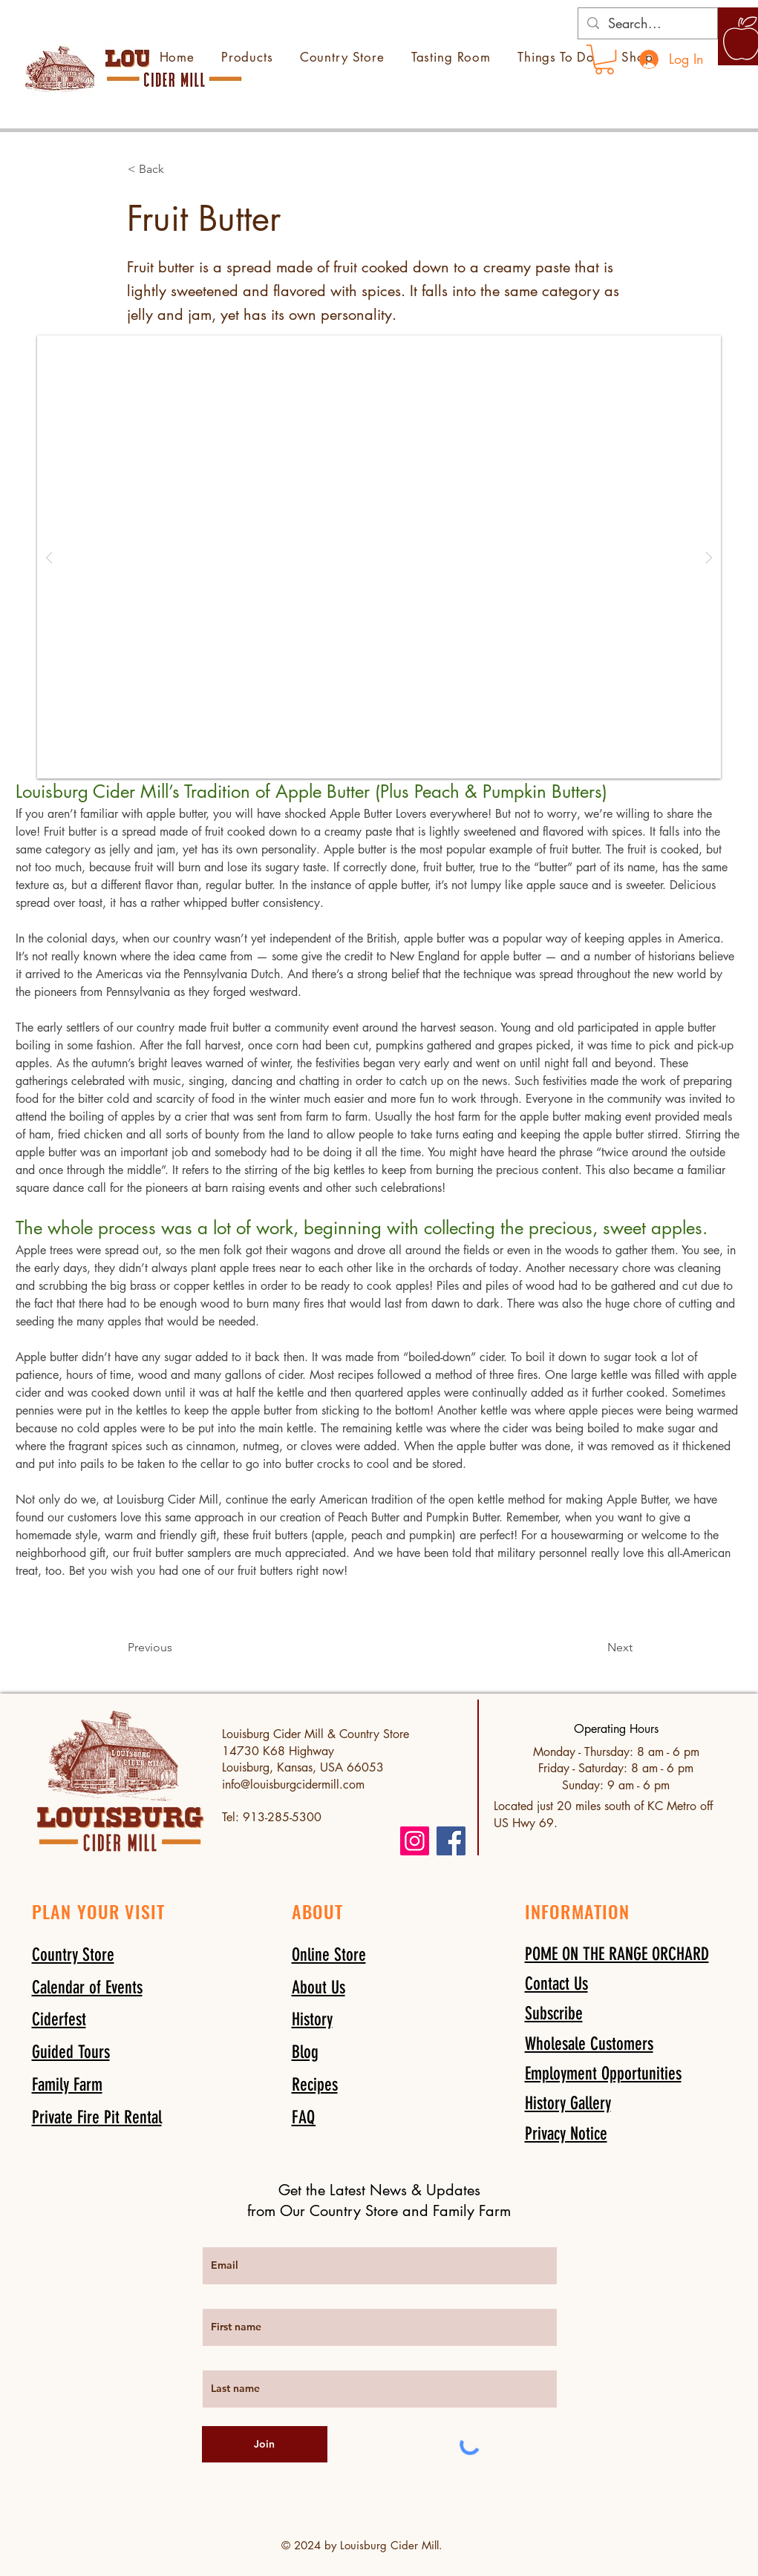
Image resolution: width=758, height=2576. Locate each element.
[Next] (595, 1647)
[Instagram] (414, 1840)
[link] (604, 59)
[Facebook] (451, 1840)
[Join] (264, 2444)
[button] (177, 169)
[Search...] (647, 23)
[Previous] (177, 1647)
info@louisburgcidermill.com (293, 1784)
